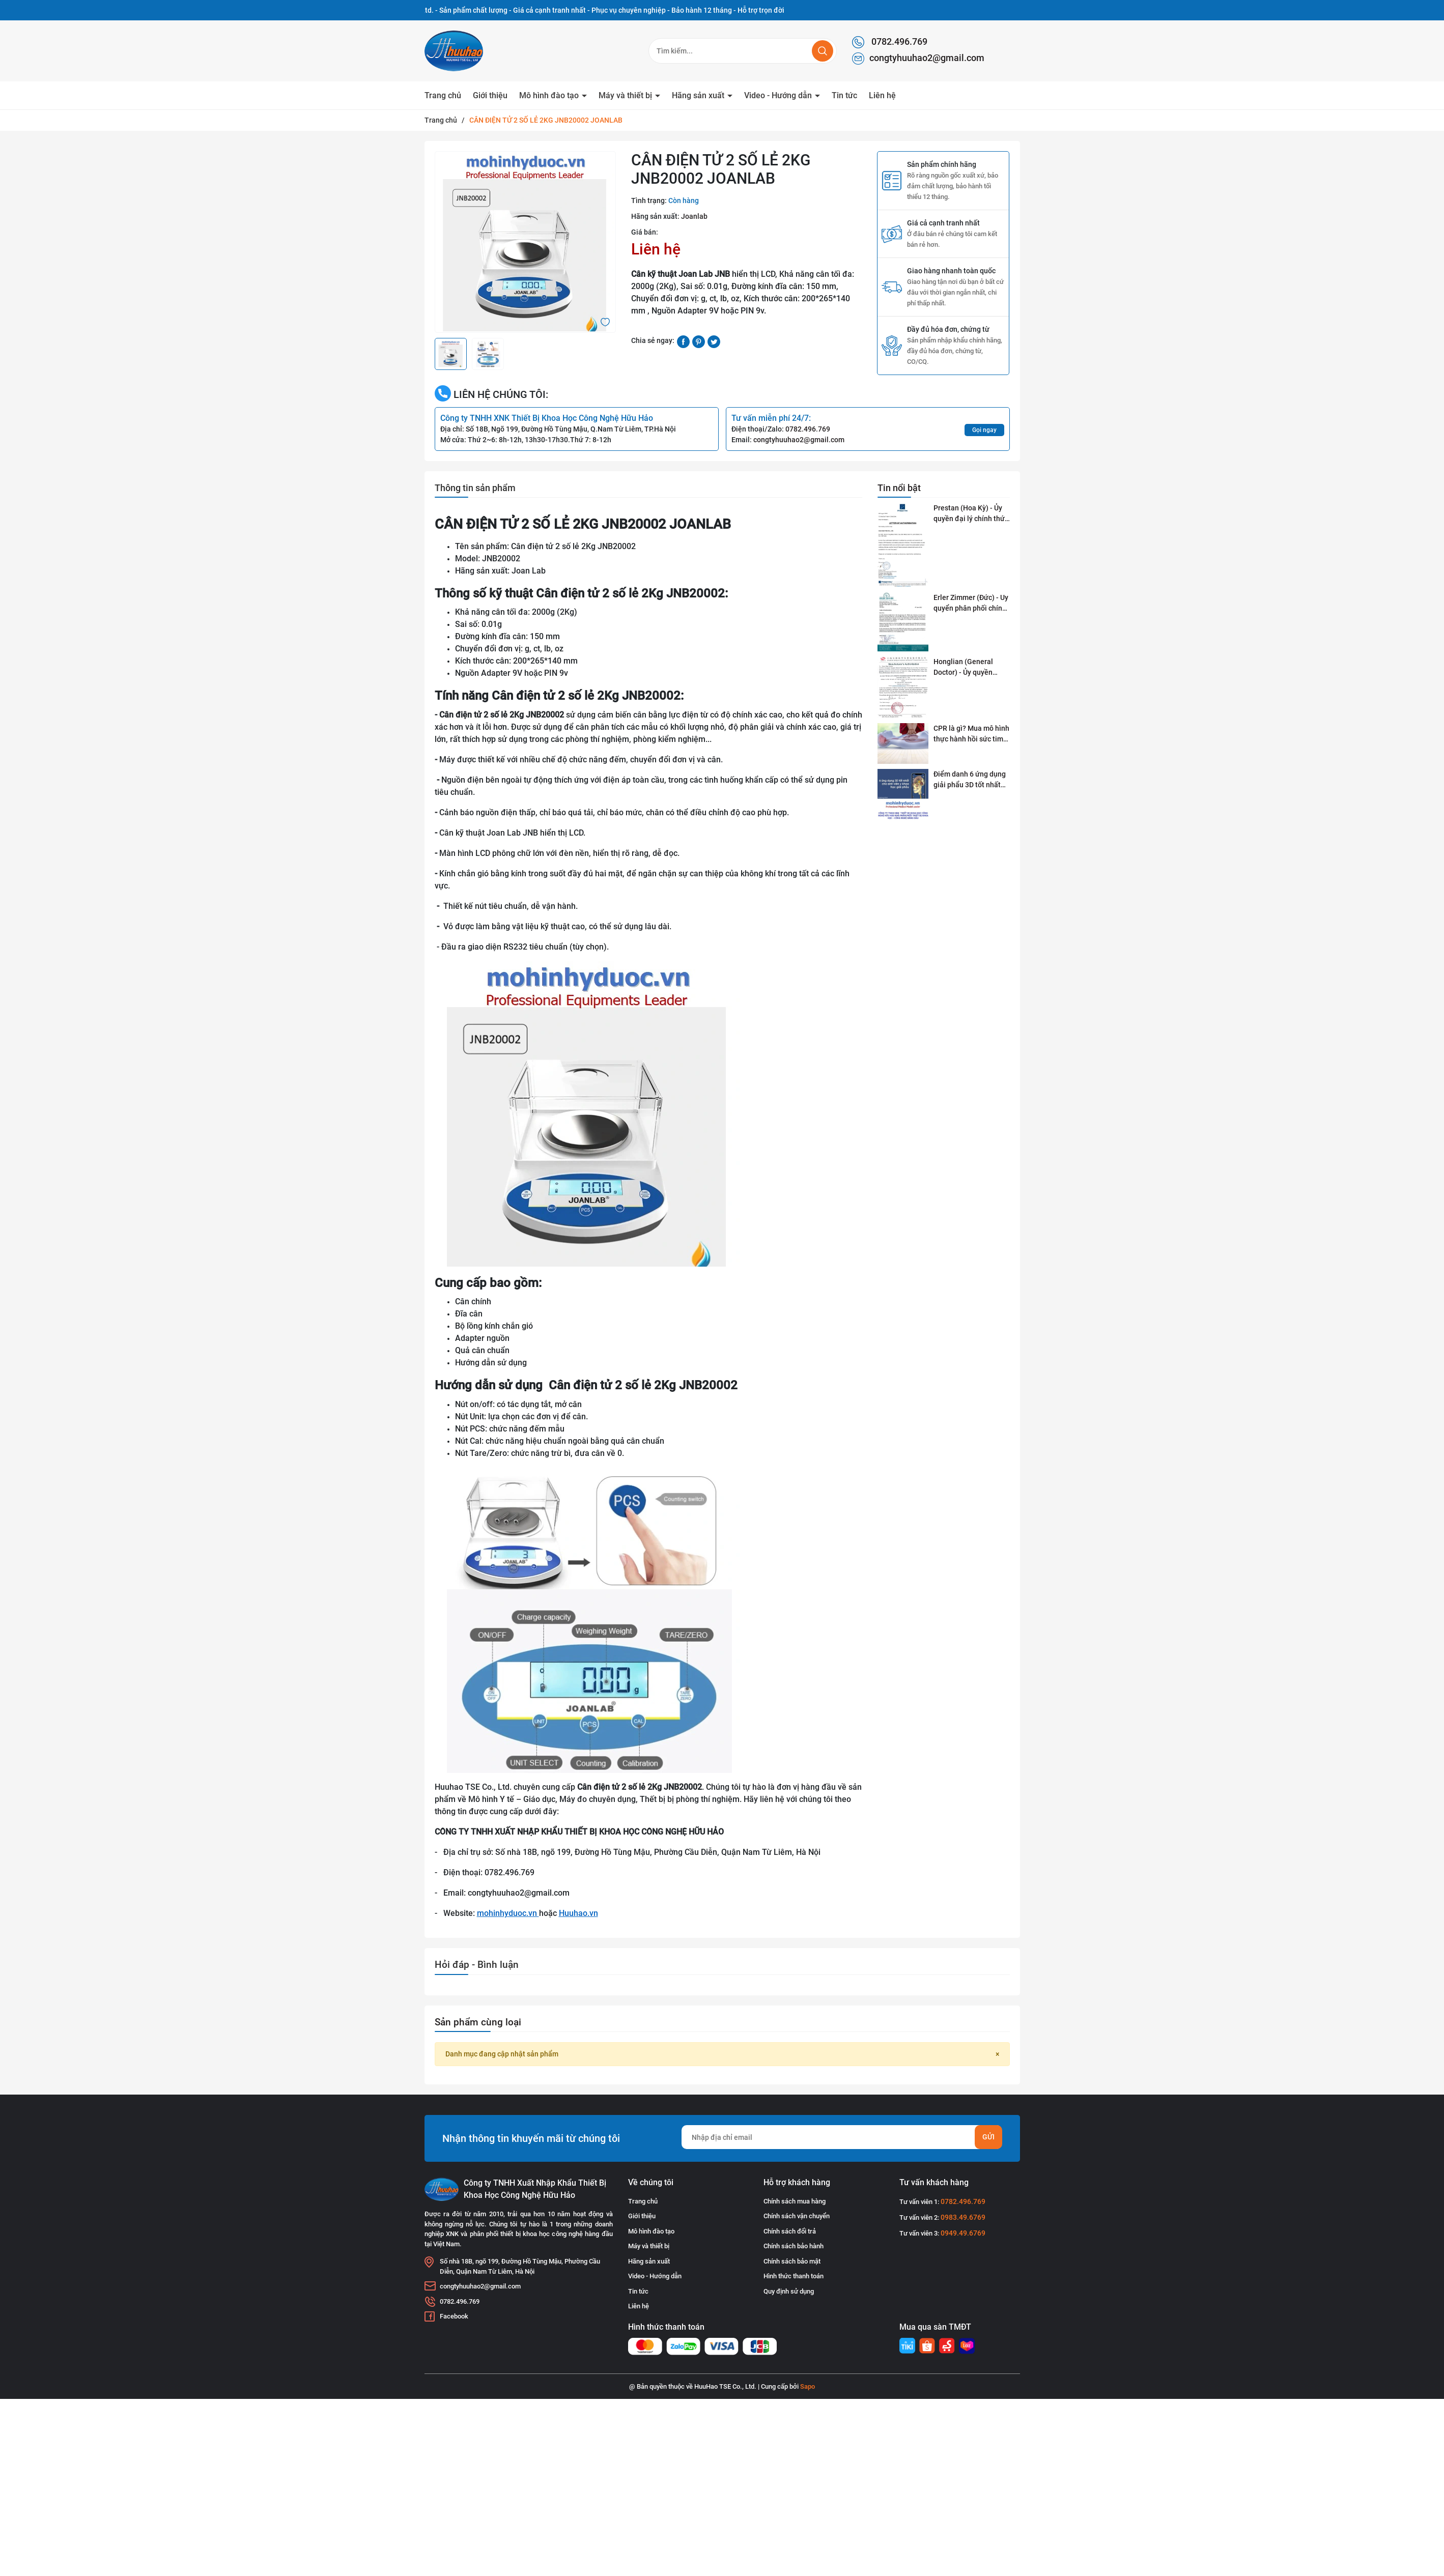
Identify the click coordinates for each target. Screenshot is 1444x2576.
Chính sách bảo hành (793, 2246)
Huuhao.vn (578, 1913)
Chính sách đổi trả (789, 2231)
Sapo (807, 2386)
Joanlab (694, 216)
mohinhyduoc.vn (508, 1913)
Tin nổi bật (899, 487)
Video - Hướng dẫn (779, 95)
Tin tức (844, 95)
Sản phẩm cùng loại (478, 2022)
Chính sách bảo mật (791, 2261)
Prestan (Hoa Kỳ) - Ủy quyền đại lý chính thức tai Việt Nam (970, 514)
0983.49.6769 (963, 2217)
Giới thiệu (490, 95)
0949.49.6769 (963, 2233)
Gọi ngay (984, 430)
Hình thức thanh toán (793, 2276)
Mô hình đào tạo (550, 95)
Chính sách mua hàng (794, 2201)
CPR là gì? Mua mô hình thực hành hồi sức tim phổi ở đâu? (971, 734)
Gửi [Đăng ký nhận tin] (988, 2137)
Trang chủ (442, 95)
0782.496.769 (889, 42)
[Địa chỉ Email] (842, 2137)
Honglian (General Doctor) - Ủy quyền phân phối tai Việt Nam (970, 667)
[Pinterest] (698, 341)
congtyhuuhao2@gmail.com (918, 58)
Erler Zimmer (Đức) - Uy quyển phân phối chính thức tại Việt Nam (970, 603)
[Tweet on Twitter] (713, 341)
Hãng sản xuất (699, 95)
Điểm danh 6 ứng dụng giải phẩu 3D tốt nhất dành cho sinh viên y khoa (969, 780)
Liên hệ (882, 95)
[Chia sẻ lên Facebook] (683, 341)
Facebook (454, 2316)
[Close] (997, 2054)
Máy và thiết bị (626, 95)
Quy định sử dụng (788, 2291)
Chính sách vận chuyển (796, 2216)
